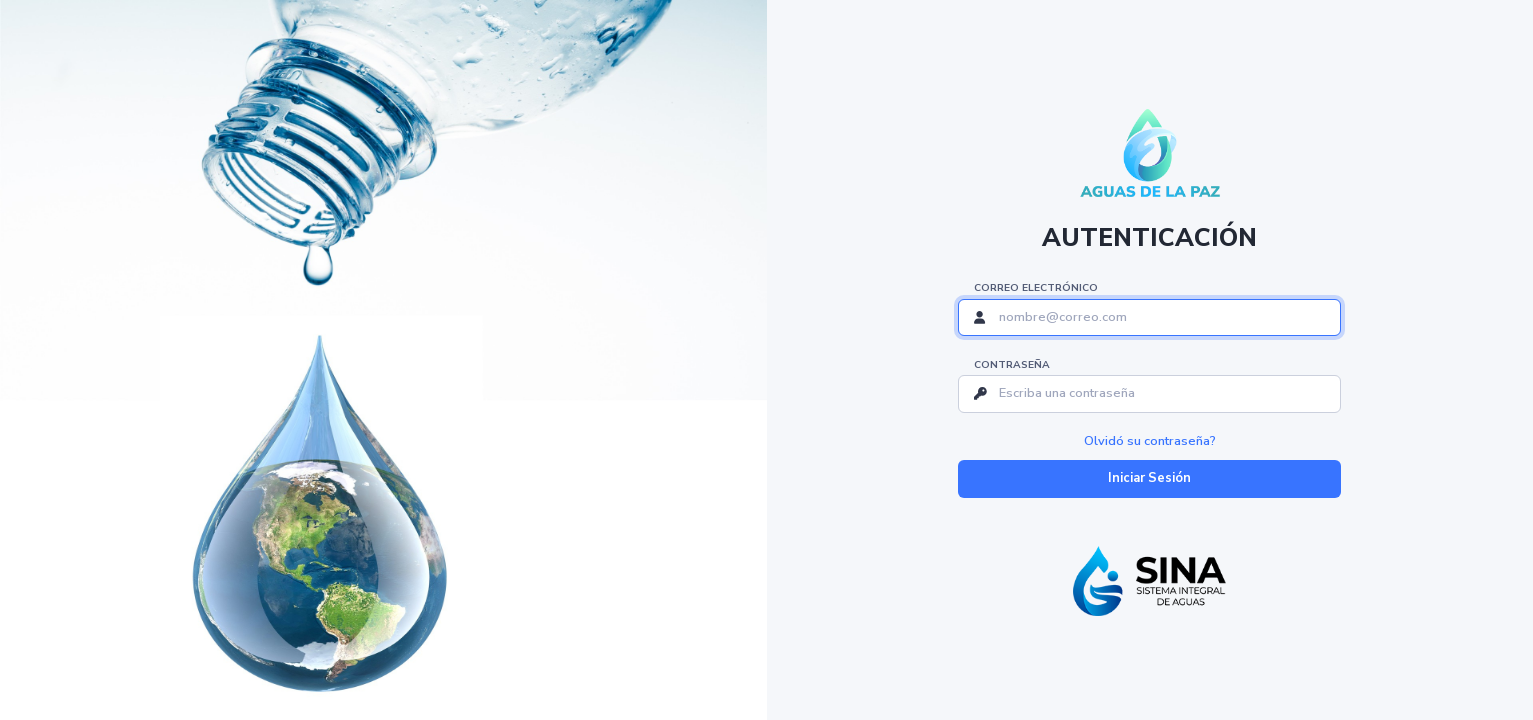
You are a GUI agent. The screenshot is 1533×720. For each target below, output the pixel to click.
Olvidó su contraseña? (1150, 441)
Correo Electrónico (1036, 288)
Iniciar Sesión (1149, 478)
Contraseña (1012, 365)
